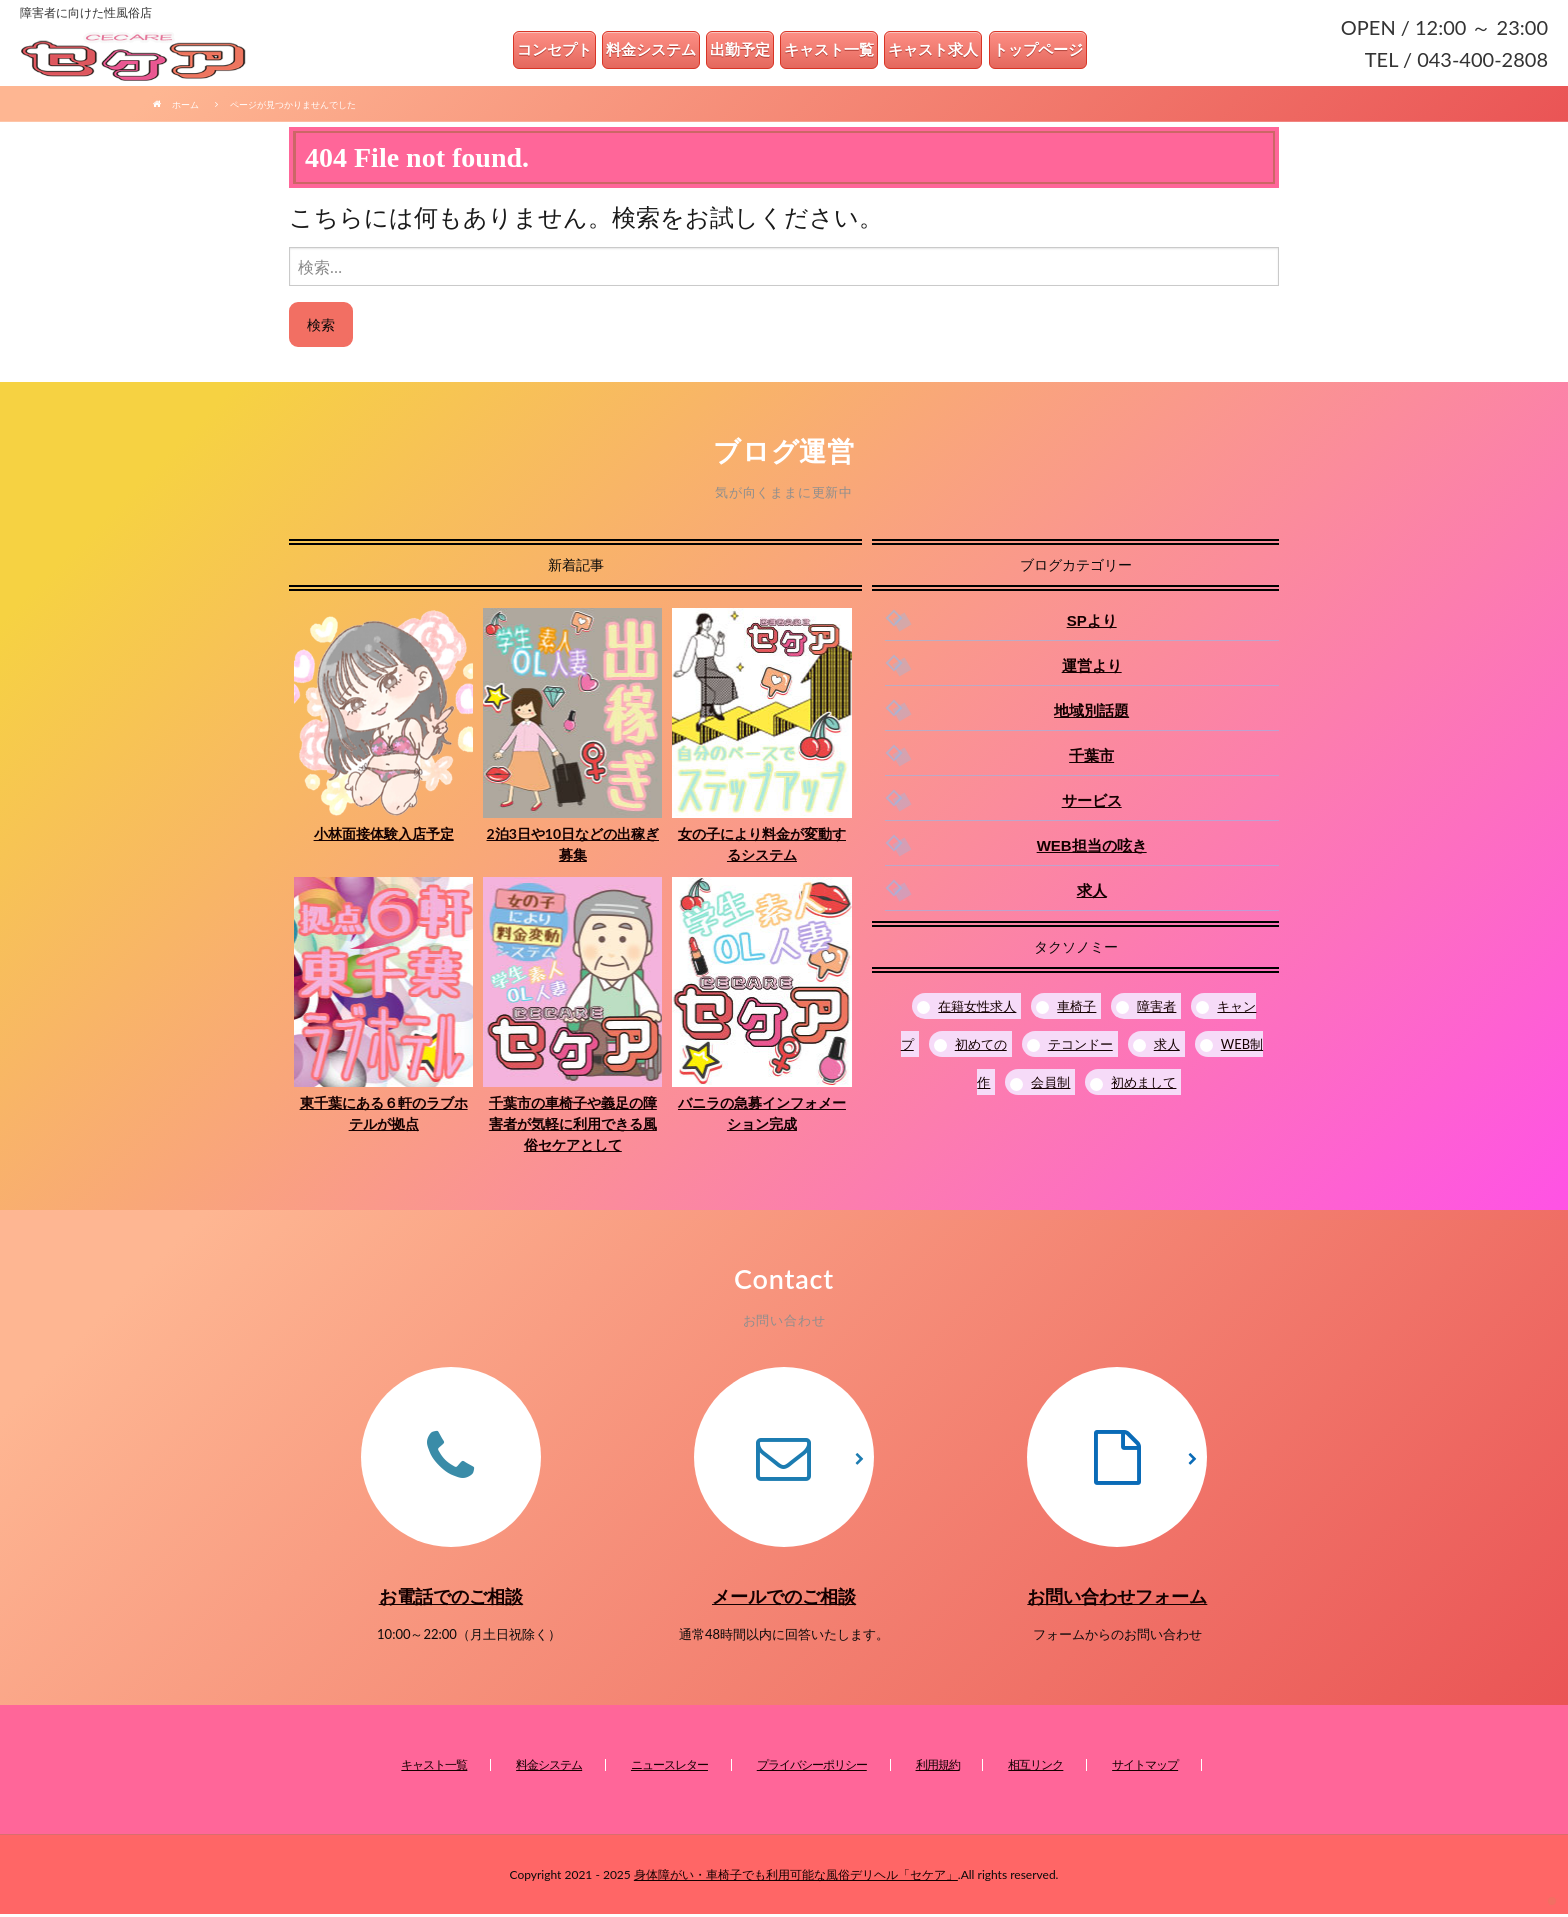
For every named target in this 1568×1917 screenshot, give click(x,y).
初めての (981, 1047)
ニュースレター (669, 1767)
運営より (1092, 668)
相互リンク (1035, 1767)
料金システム (658, 51)
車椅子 (1076, 1009)
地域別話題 (1091, 713)
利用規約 (938, 1767)
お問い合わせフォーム (1117, 1599)
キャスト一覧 (836, 51)
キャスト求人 (940, 51)
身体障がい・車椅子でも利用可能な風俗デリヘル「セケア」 (796, 1877)
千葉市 (1091, 758)
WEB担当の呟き (1092, 848)
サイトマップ (1145, 1767)
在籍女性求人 (977, 1009)
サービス (1092, 803)
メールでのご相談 (784, 1599)
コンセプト (561, 51)
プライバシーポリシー (812, 1767)
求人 (1092, 893)
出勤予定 (747, 51)
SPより (1092, 623)
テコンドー (1080, 1047)
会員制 (1050, 1086)
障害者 (1156, 1009)
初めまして (1143, 1086)
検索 (321, 327)
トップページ (1045, 51)
